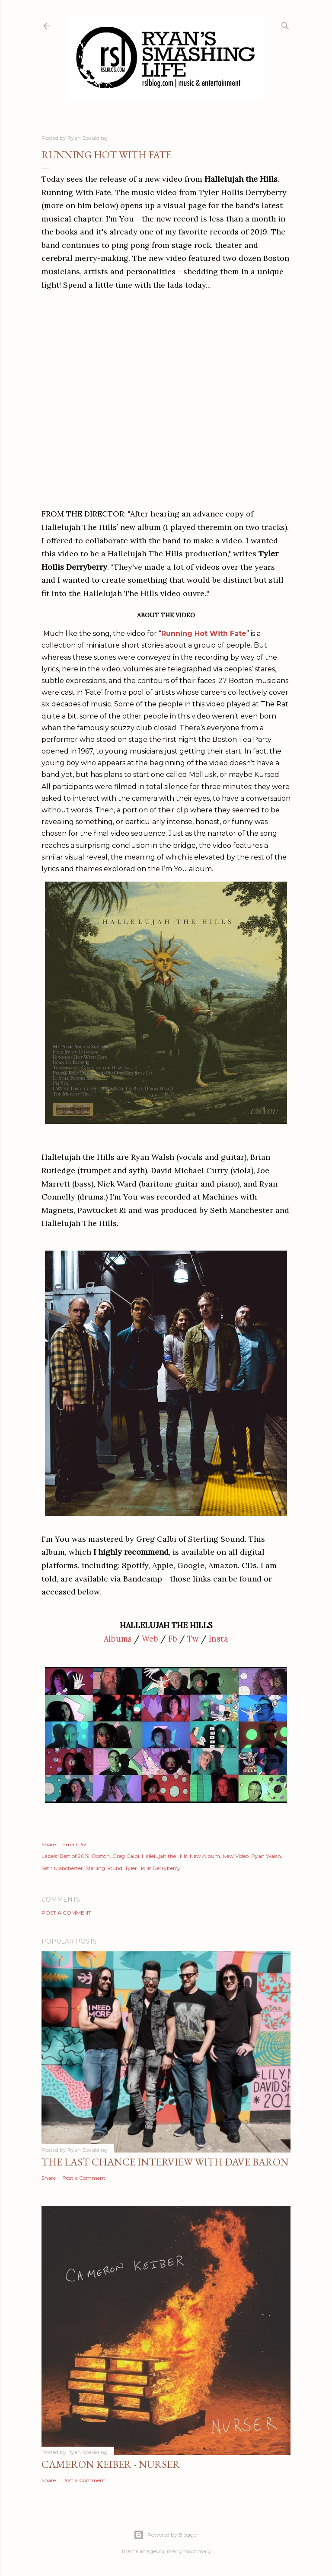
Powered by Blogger (166, 2535)
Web (150, 1639)
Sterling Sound (104, 1868)
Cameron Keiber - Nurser (111, 2464)
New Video (236, 1856)
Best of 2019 (74, 1856)
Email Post (75, 1844)
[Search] (285, 24)
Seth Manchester (62, 1868)
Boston (101, 1856)
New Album (205, 1856)
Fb (172, 1639)
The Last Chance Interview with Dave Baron (165, 2162)
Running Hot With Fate (203, 633)
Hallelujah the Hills (164, 1856)
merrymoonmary (189, 2551)
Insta (218, 1639)
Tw (193, 1639)
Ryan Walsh (266, 1856)
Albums (118, 1639)
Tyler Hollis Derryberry (152, 1868)
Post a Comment (66, 1912)
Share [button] (49, 1844)
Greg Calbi (125, 1856)
